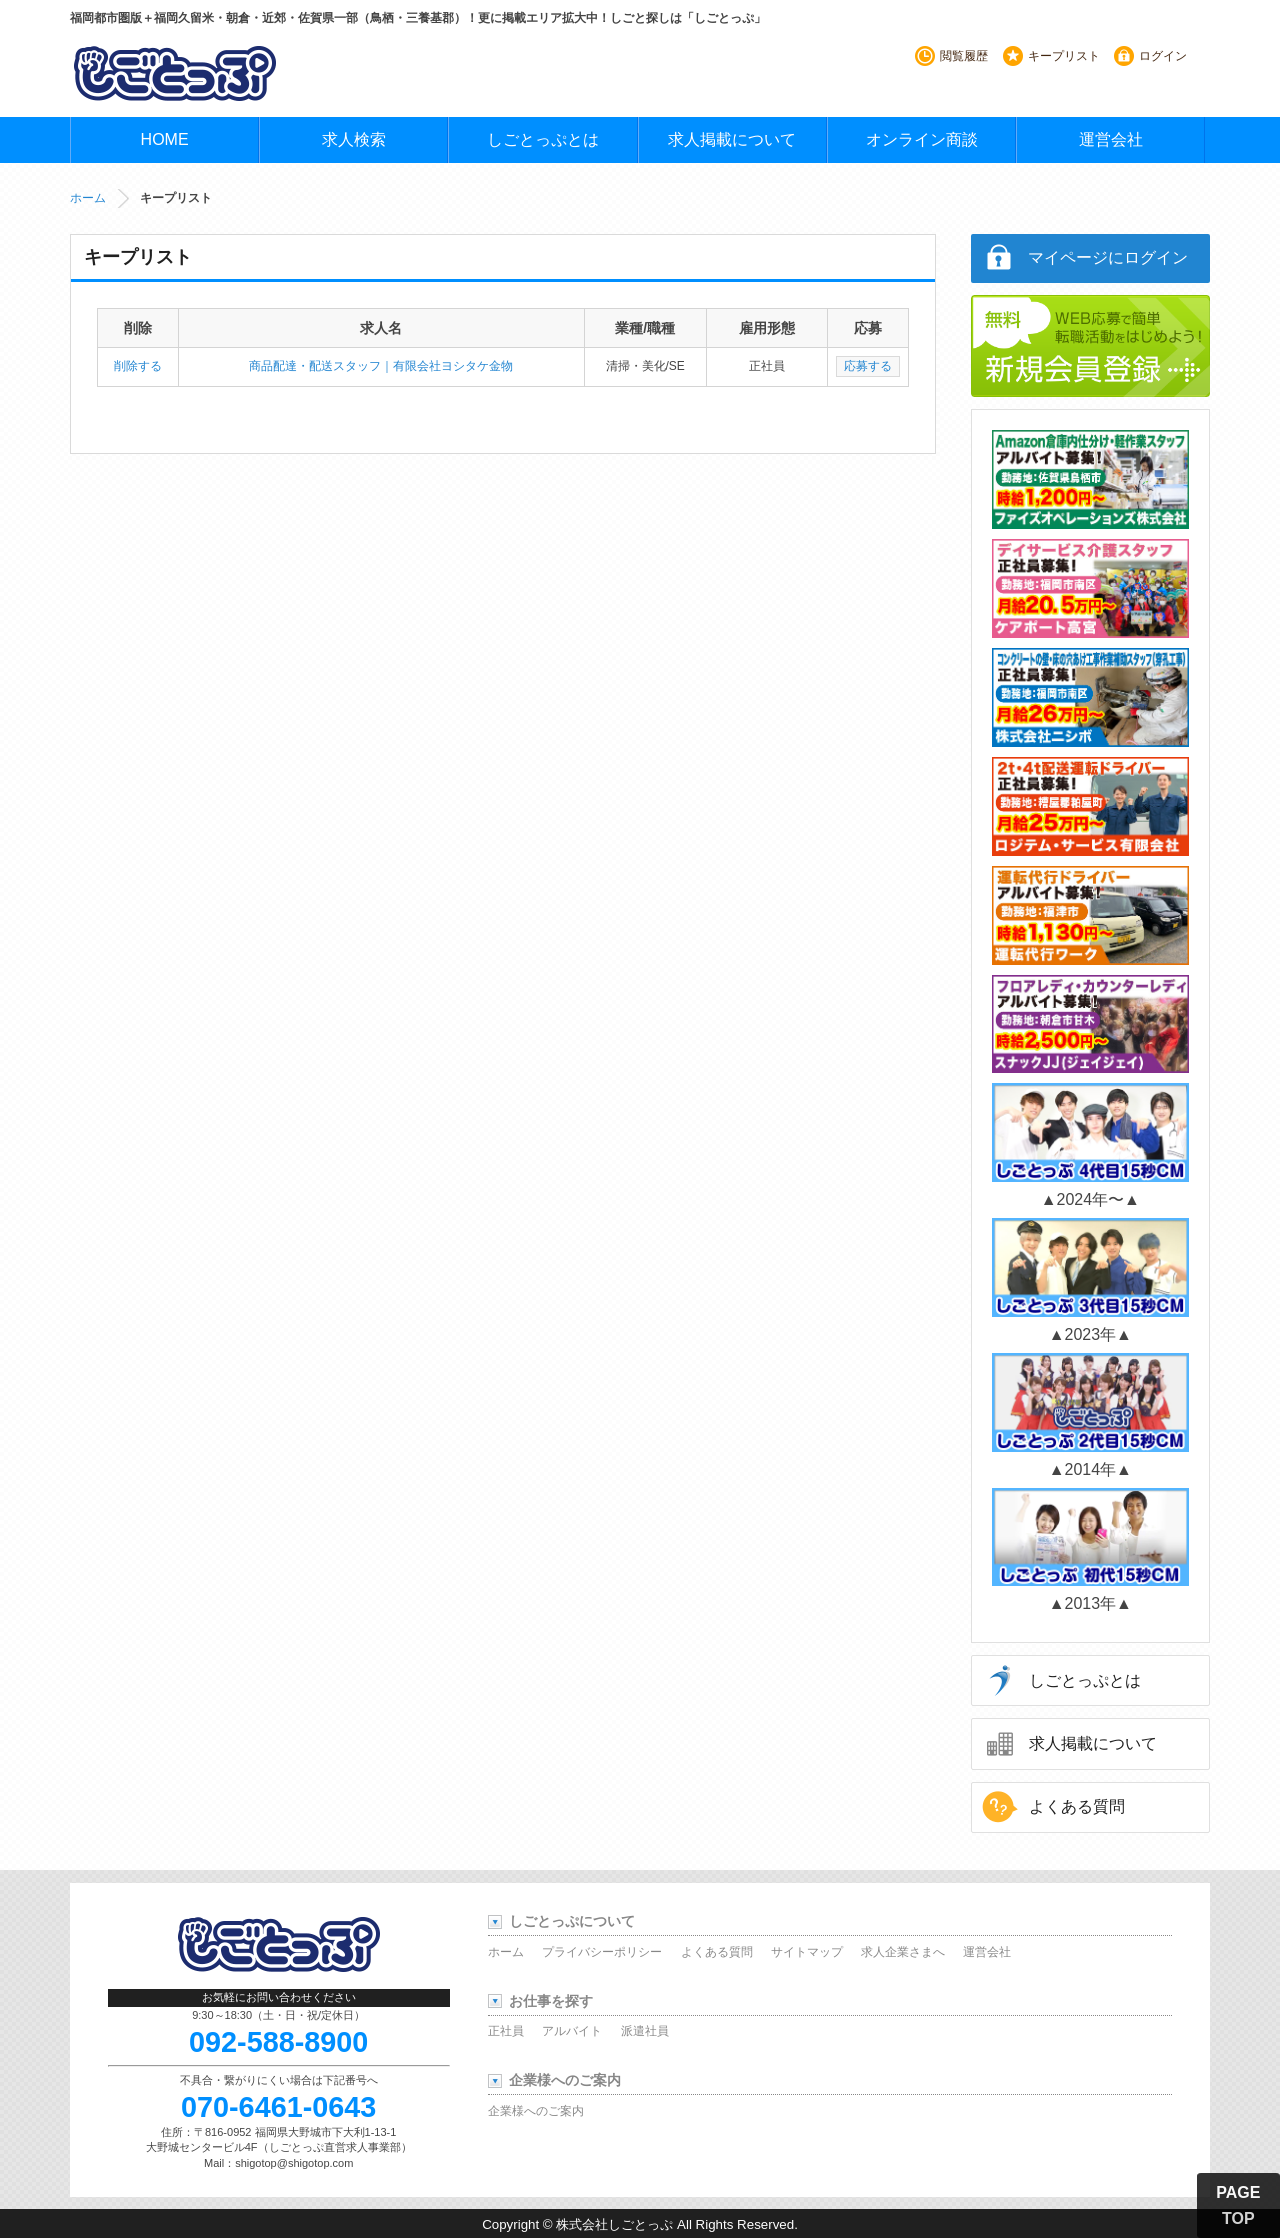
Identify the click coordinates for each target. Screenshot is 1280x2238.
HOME (165, 139)
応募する (868, 366)
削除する (138, 366)
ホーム (88, 198)
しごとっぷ (175, 73)
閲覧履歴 (964, 56)
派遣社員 (645, 2031)
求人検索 (354, 139)
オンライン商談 (922, 139)
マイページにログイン (1108, 257)
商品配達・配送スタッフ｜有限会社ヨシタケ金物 (381, 366)
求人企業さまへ (903, 1952)
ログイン (1163, 56)
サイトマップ (807, 1952)
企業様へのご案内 (536, 2111)
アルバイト (572, 2031)
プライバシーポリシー (602, 1952)
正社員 (506, 2031)
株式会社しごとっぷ (614, 2224)
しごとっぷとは (543, 139)
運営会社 (1111, 139)
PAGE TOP (1238, 2205)
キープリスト (1064, 56)
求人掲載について (732, 139)
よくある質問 (1077, 1806)
